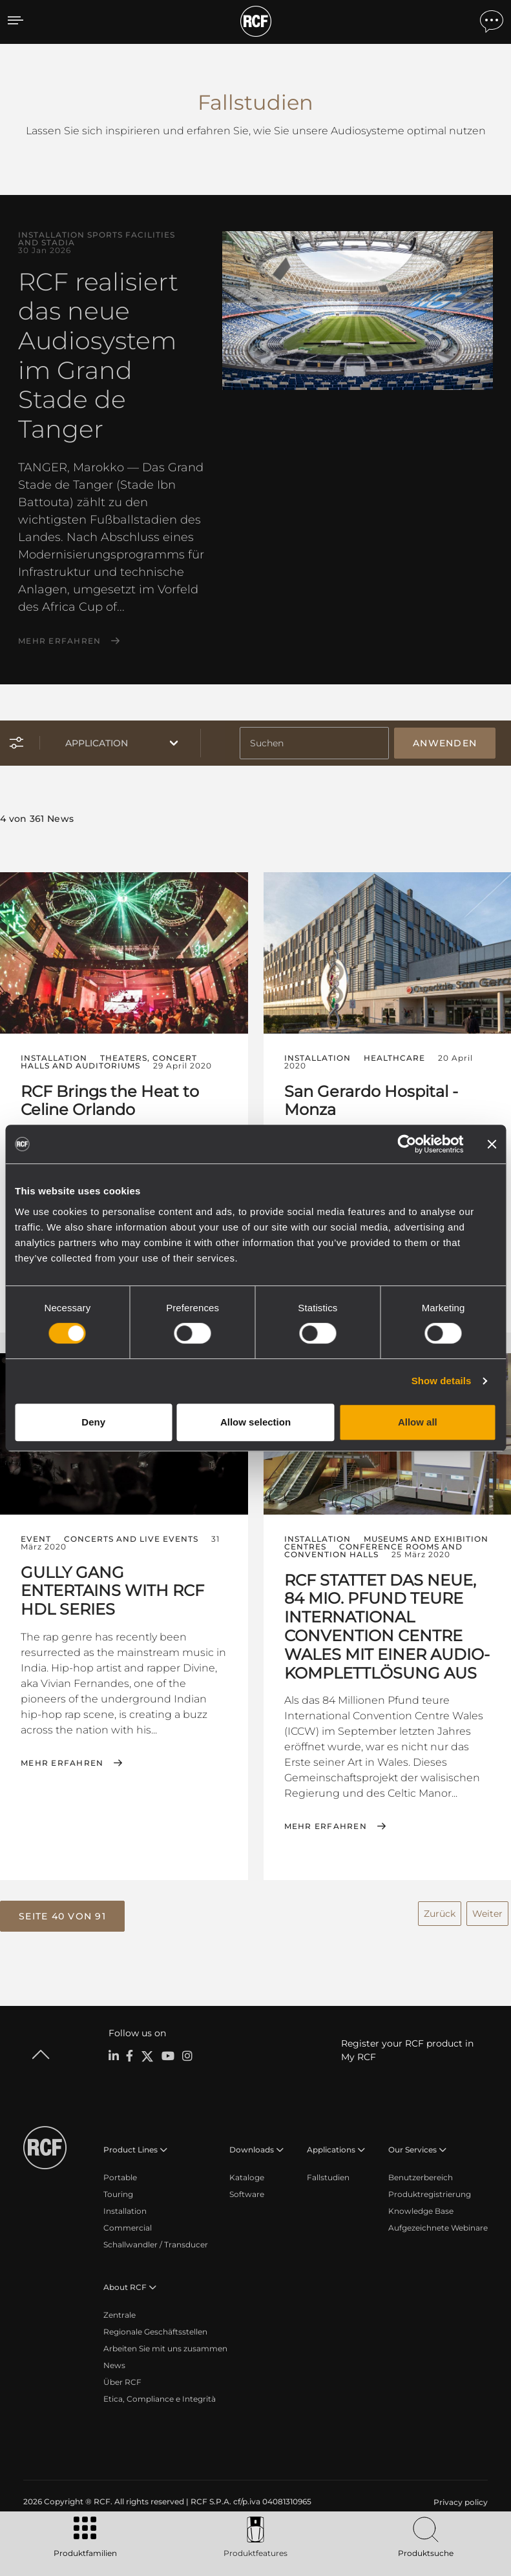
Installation (125, 2202)
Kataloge (246, 2169)
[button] (62, 1909)
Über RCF (122, 2373)
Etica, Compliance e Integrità (159, 2390)
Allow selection (255, 1421)
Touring (118, 2186)
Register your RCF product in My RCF (407, 2041)
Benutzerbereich (420, 2169)
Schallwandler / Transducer (155, 2236)
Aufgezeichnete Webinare (438, 2219)
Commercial (127, 2219)
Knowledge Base (421, 2202)
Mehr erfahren (59, 641)
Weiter (487, 1906)
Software (246, 2186)
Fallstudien (328, 2169)
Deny (93, 1421)
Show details (442, 1380)
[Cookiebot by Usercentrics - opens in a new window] (406, 1144)
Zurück (439, 1906)
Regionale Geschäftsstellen (155, 2323)
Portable (120, 2169)
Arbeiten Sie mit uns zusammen (165, 2340)
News (114, 2357)
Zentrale (119, 2306)
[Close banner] (491, 1144)
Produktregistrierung (429, 2186)
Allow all (417, 1421)
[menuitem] (459, 2494)
